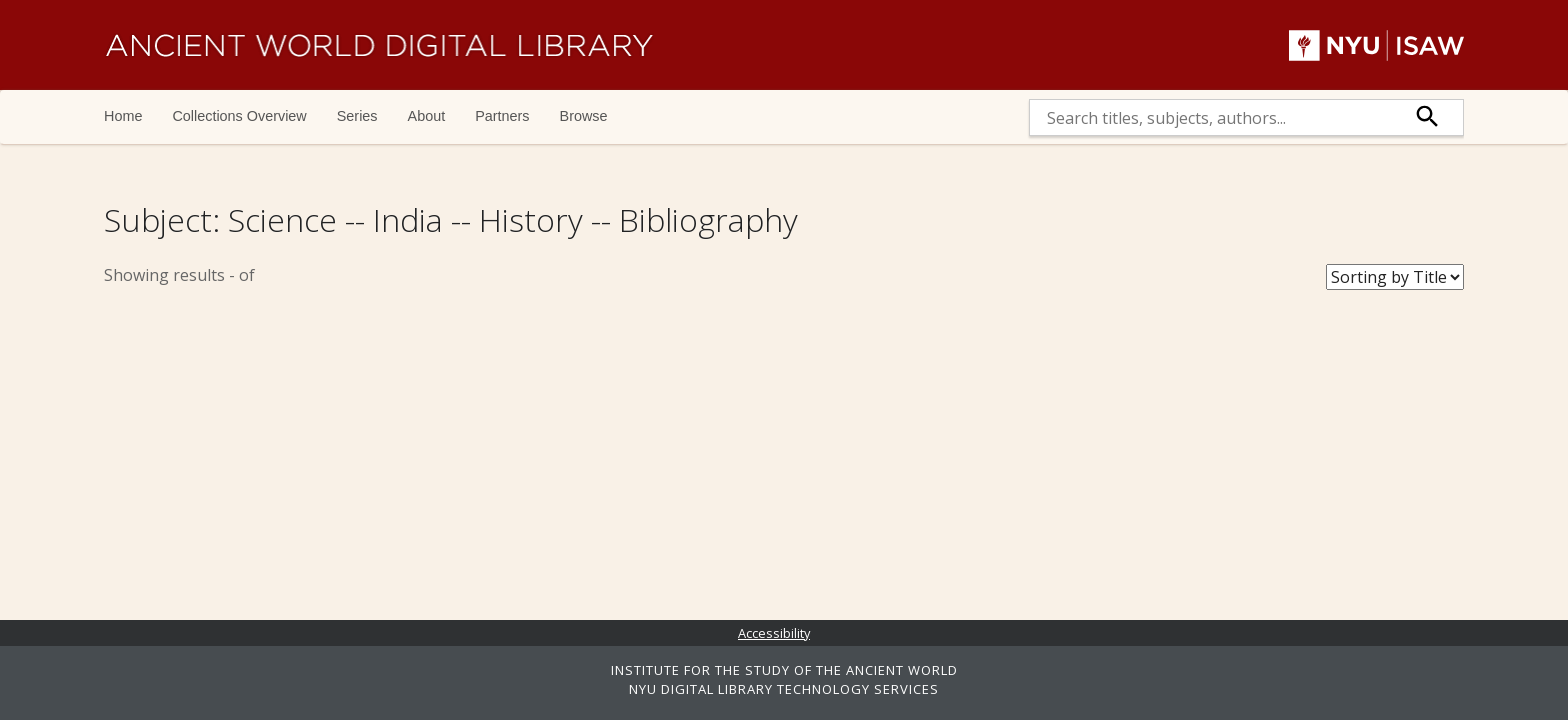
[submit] (1428, 117)
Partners (502, 116)
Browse (584, 116)
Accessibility (774, 633)
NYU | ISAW (1376, 45)
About (427, 116)
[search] (1211, 117)
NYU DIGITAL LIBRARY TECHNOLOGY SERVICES (784, 689)
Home (123, 116)
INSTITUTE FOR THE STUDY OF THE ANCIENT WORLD (784, 670)
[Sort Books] (1395, 277)
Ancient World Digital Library (379, 45)
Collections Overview (239, 116)
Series (357, 116)
